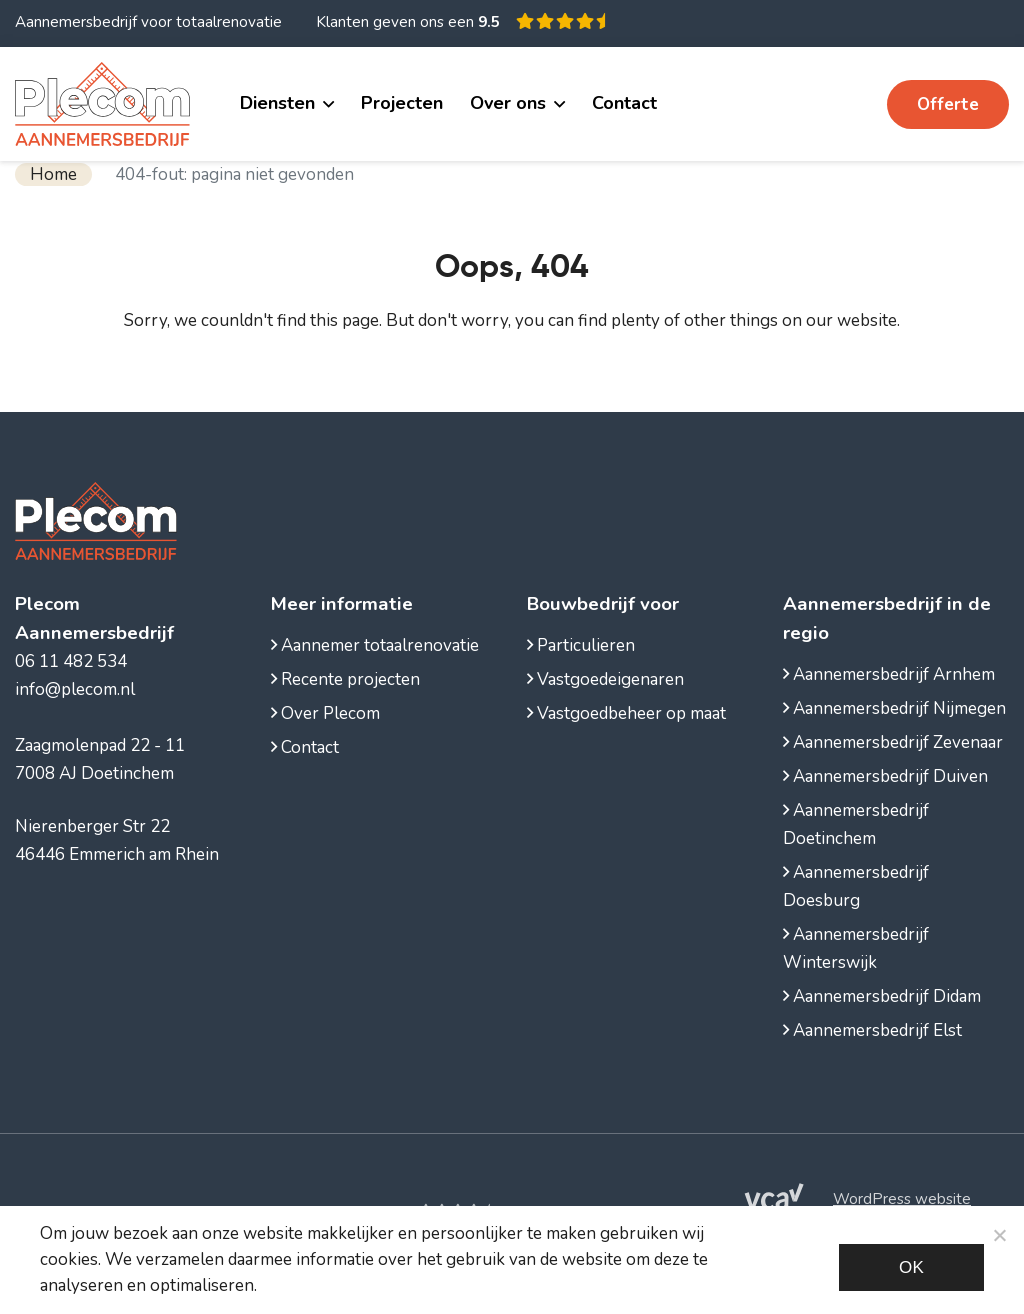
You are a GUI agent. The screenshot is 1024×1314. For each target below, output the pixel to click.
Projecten (402, 103)
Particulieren (581, 645)
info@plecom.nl (75, 689)
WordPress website (902, 1199)
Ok (911, 1267)
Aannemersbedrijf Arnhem (889, 674)
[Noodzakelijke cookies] (999, 1235)
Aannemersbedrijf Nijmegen (894, 708)
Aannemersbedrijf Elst (872, 1030)
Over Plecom (325, 713)
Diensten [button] (277, 103)
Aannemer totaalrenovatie (375, 645)
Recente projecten (345, 679)
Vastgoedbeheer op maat (626, 713)
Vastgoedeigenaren (605, 679)
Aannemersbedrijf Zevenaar (893, 742)
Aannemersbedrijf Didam (882, 996)
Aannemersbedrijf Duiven (885, 776)
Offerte (948, 104)
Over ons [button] (508, 103)
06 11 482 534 (799, 103)
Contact (624, 103)
